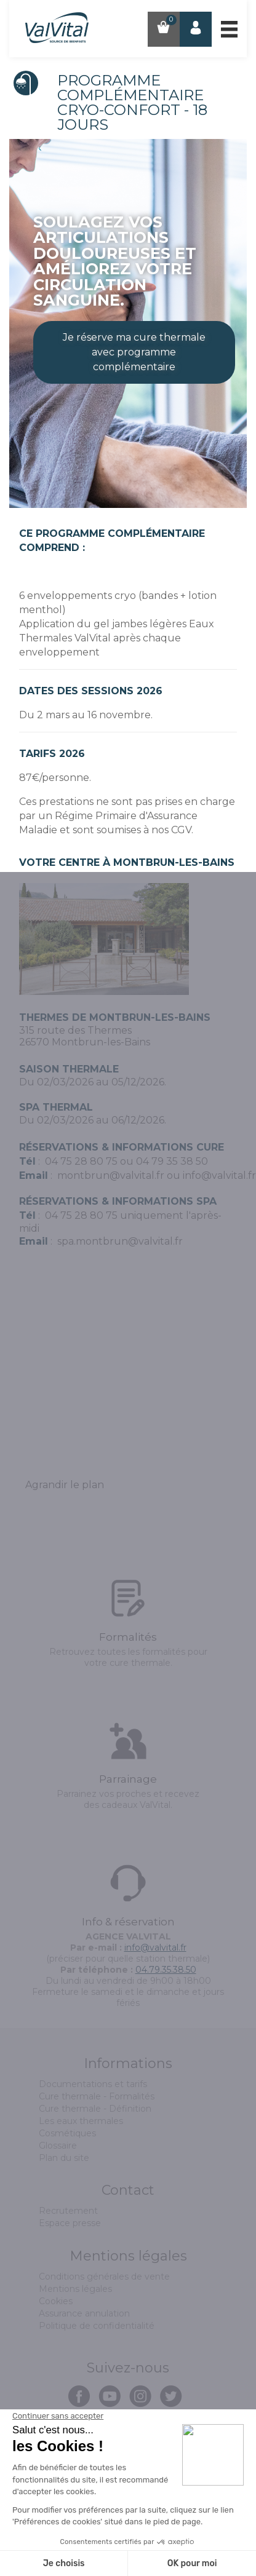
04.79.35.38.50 (165, 1969)
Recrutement (68, 2210)
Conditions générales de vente (104, 2276)
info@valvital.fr (219, 1175)
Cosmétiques (67, 2133)
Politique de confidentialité (96, 2325)
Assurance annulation (84, 2313)
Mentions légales (75, 2288)
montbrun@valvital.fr (110, 1175)
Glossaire (58, 2145)
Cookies (56, 2301)
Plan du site (64, 2157)
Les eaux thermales (81, 2120)
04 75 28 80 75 (81, 1161)
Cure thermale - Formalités (96, 2096)
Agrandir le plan (64, 1485)
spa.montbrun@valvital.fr (120, 1241)
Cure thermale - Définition (95, 2108)
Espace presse (70, 2223)
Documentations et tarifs (93, 2084)
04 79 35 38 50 (172, 1161)
